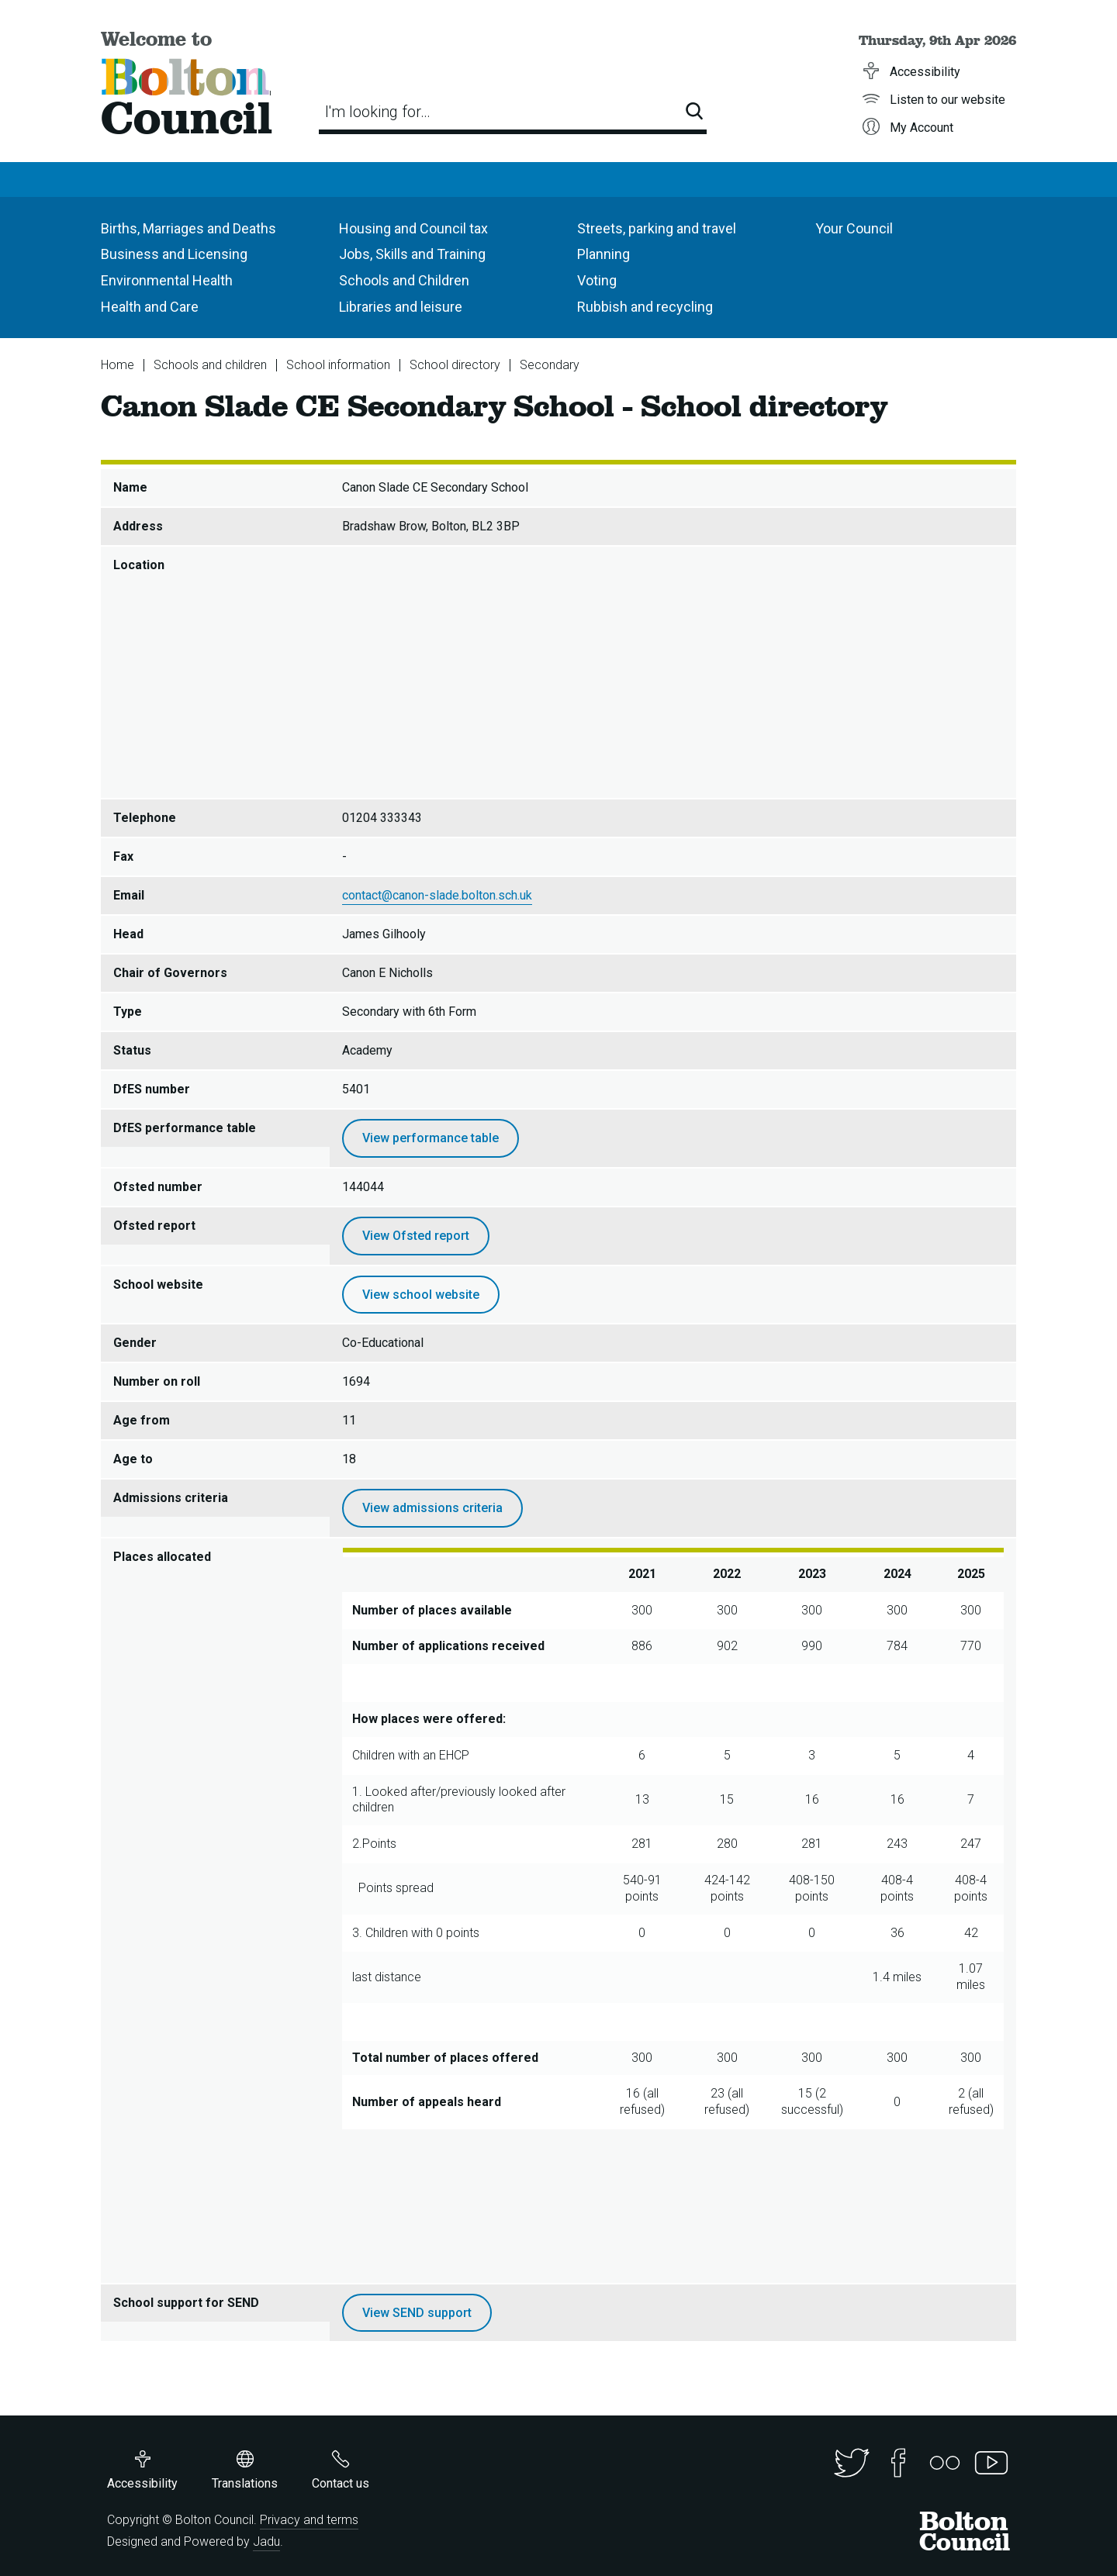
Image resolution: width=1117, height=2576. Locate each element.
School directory (455, 364)
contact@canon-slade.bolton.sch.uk (437, 895)
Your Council (854, 228)
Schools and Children (404, 280)
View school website (420, 1294)
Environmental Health (167, 280)
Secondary (549, 364)
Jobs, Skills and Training (412, 254)
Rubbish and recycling (645, 307)
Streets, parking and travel (656, 228)
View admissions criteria (432, 1507)
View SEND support (417, 2312)
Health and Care (150, 307)
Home (117, 364)
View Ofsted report (415, 1235)
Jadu (266, 2541)
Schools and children (210, 364)
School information (338, 364)
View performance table (430, 1138)
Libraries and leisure (400, 307)
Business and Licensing (174, 254)
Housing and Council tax (413, 228)
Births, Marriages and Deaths (188, 228)
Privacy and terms (309, 2519)
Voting (597, 280)
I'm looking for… (378, 111)
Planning (603, 254)
